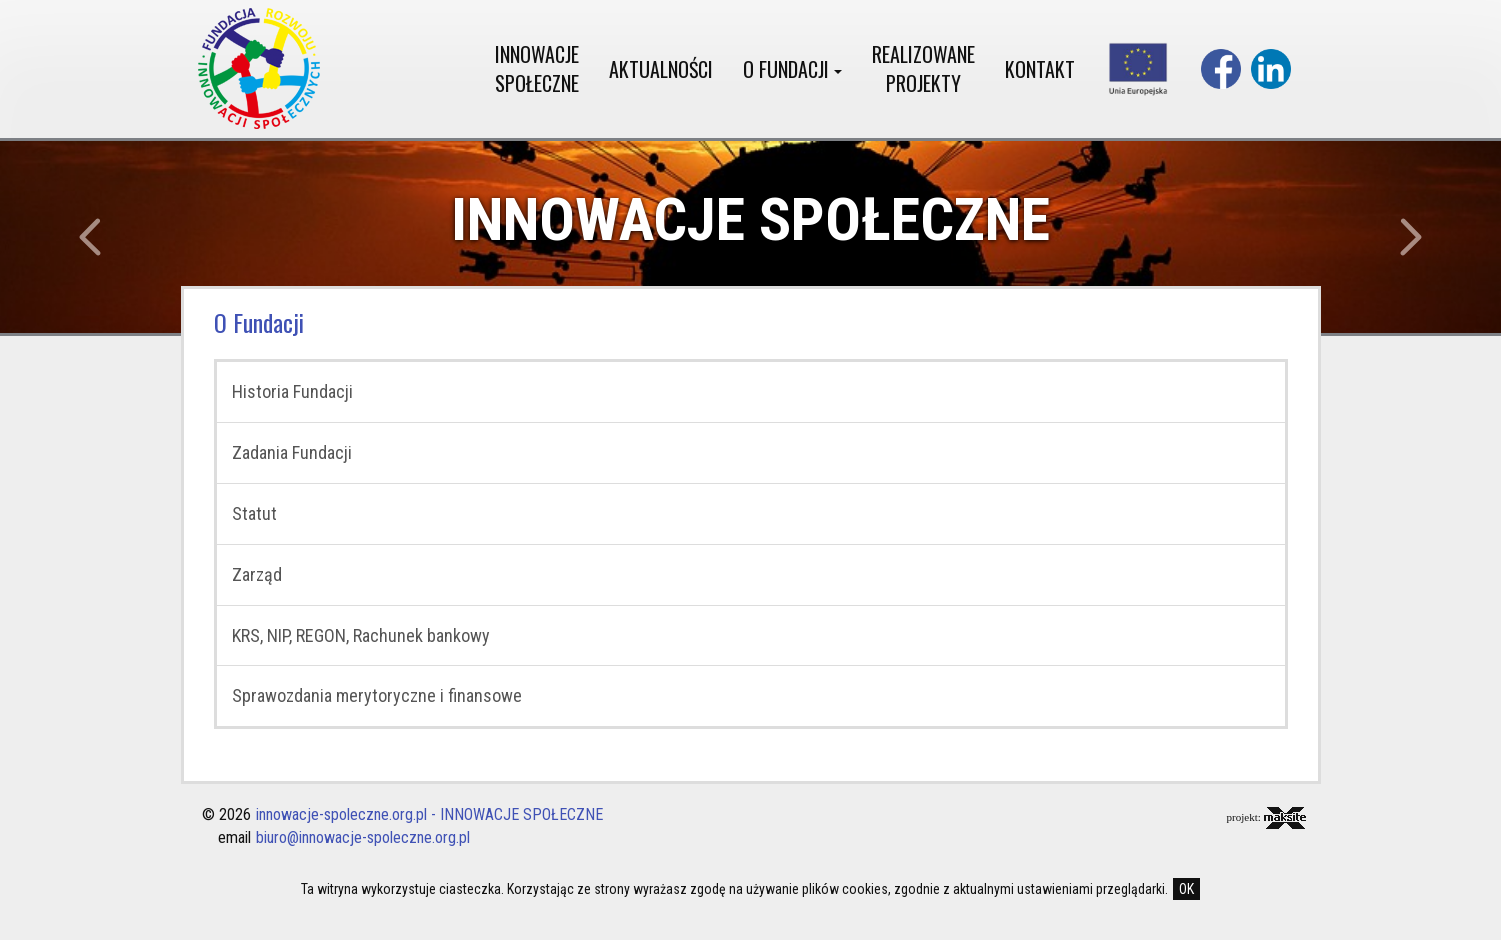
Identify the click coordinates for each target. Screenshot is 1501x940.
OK (1186, 889)
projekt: (1266, 818)
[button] (112, 237)
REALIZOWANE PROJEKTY (923, 68)
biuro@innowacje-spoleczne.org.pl (363, 837)
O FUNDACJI (792, 69)
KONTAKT (1040, 69)
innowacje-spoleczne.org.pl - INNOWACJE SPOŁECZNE (429, 814)
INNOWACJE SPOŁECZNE (537, 68)
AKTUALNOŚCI (661, 69)
